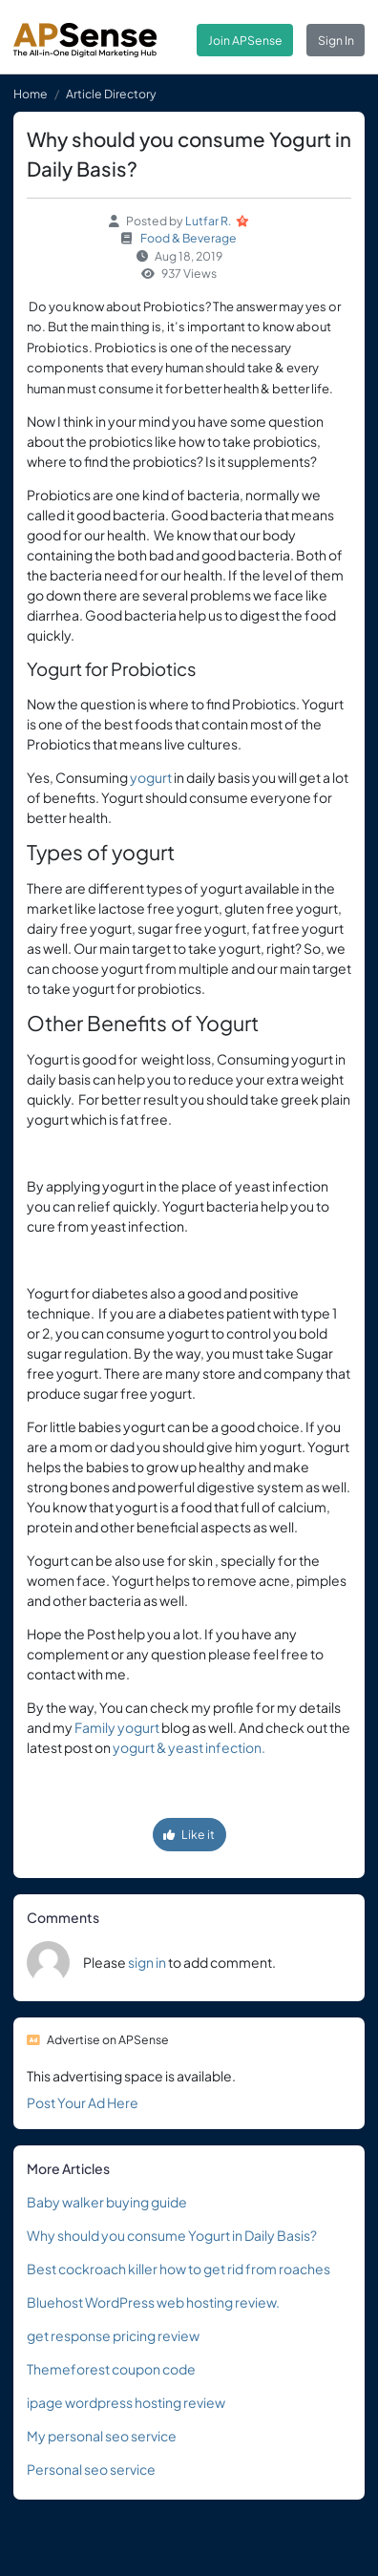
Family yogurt (116, 1727)
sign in (147, 1962)
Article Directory (111, 93)
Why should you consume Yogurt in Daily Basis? (172, 2235)
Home (30, 93)
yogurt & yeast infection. (189, 1747)
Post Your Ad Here (82, 2102)
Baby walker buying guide (107, 2201)
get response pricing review (113, 2335)
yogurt (151, 777)
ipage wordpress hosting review (126, 2402)
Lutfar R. (208, 220)
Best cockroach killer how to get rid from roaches (178, 2268)
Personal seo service (91, 2469)
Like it (189, 1834)
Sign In (336, 40)
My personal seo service (102, 2435)
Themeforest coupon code (111, 2368)
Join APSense (245, 40)
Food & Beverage (188, 237)
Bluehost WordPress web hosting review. (153, 2302)
